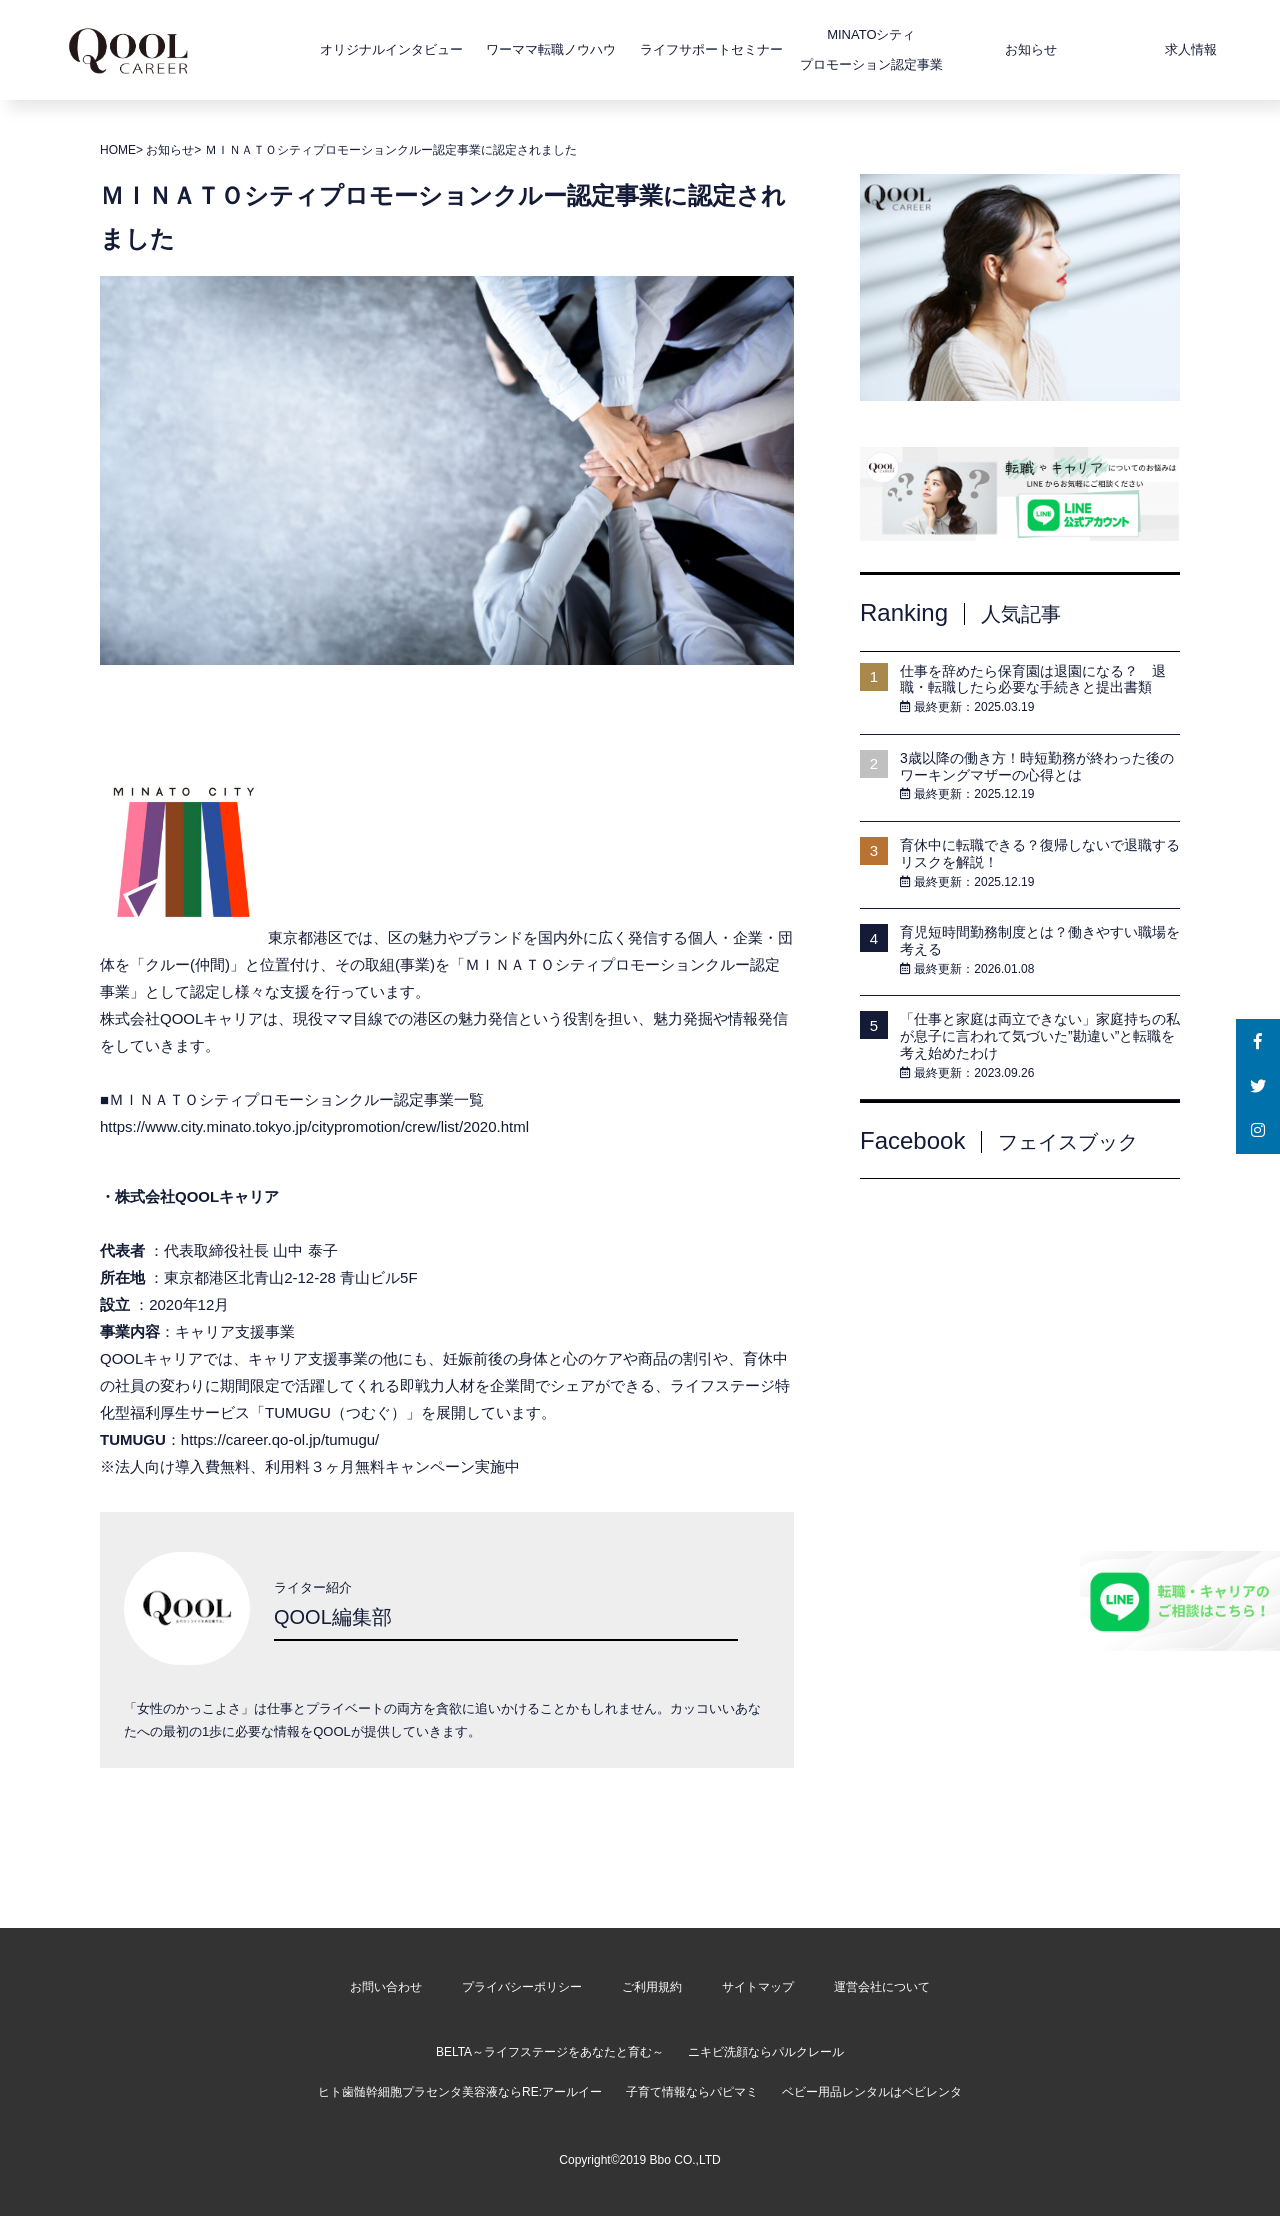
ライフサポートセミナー (657, 49)
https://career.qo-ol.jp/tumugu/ (280, 1439)
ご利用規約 (652, 1987)
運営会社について (882, 1987)
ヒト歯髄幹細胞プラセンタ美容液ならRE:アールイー (460, 2092)
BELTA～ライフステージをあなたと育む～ (550, 2052)
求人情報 (1137, 49)
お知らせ (977, 49)
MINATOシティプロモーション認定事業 (817, 49)
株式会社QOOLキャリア (197, 1196)
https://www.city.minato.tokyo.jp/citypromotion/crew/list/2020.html (314, 1126)
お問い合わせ (386, 1987)
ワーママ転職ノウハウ (497, 49)
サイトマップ (758, 1987)
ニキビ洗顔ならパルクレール (766, 2052)
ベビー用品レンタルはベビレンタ (872, 2092)
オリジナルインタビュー (337, 49)
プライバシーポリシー (522, 1987)
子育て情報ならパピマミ (692, 2092)
